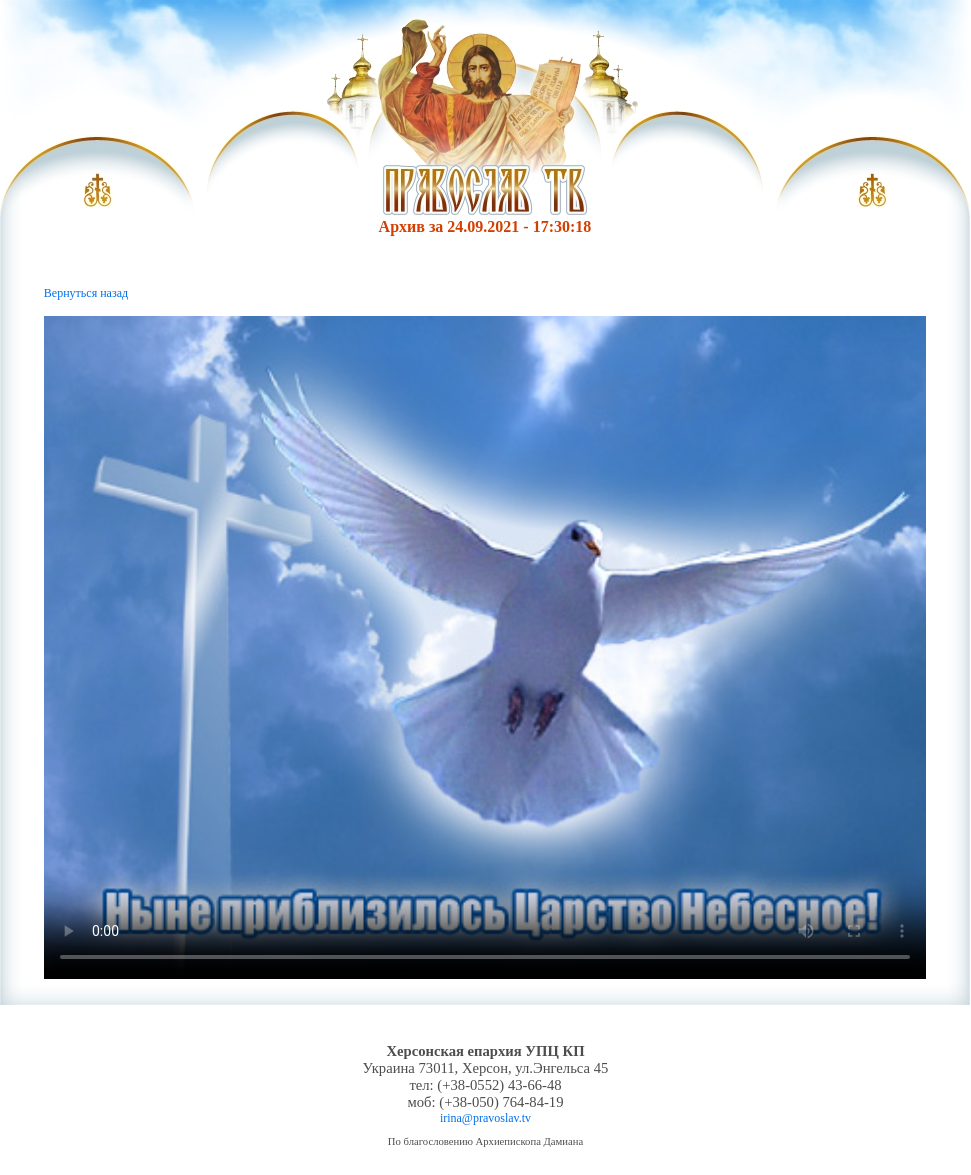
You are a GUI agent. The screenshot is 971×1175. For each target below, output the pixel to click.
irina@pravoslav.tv (485, 1118)
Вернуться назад (86, 293)
